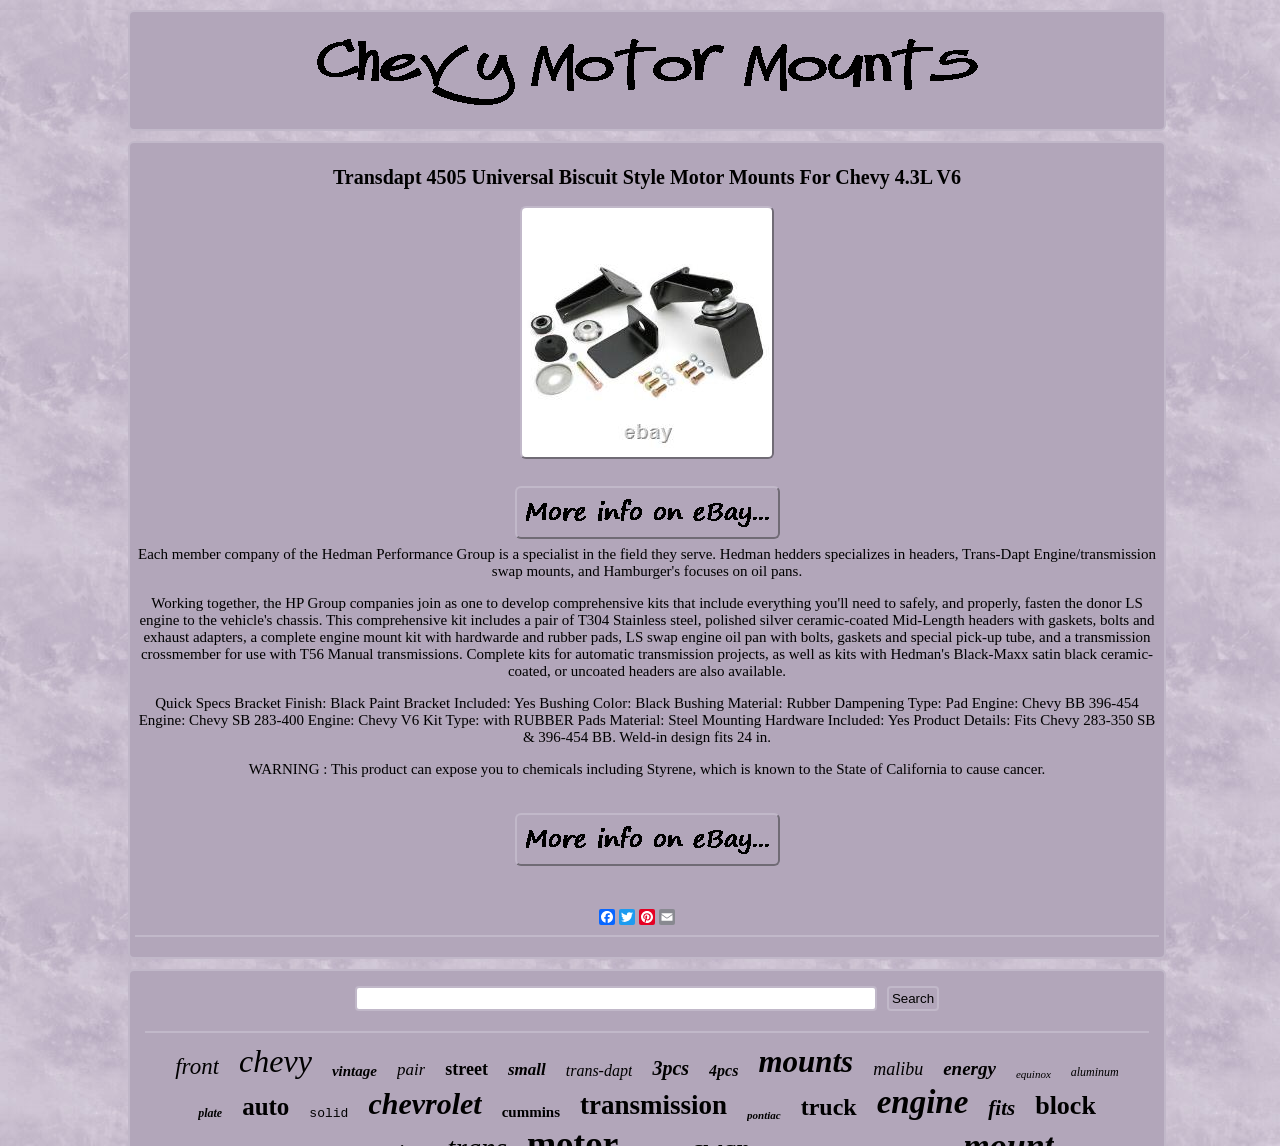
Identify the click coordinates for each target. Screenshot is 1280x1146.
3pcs (670, 1068)
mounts (805, 1061)
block (1065, 1105)
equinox (1033, 1074)
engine (923, 1102)
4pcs (723, 1070)
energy (969, 1068)
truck (829, 1107)
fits (1001, 1108)
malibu (898, 1069)
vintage (354, 1071)
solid (328, 1113)
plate (210, 1113)
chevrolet (424, 1103)
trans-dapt (599, 1070)
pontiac (764, 1115)
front (197, 1066)
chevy (275, 1061)
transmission (653, 1105)
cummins (531, 1112)
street (466, 1069)
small (527, 1069)
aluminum (1095, 1072)
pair (411, 1069)
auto (265, 1106)
